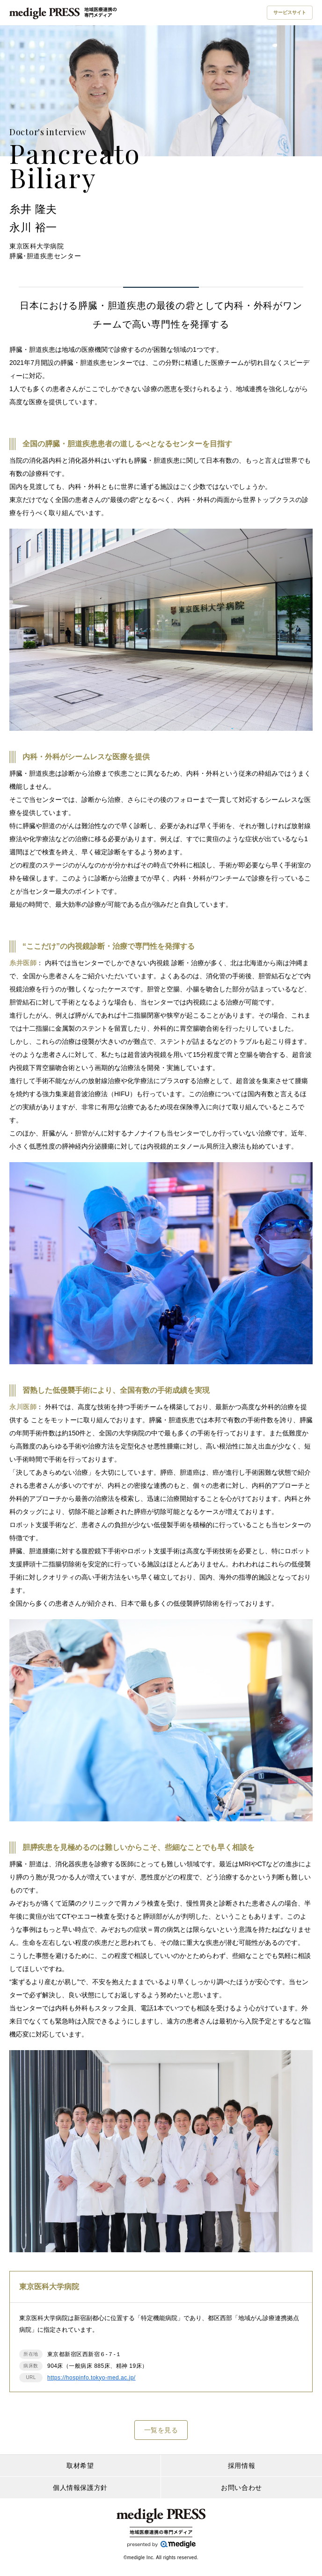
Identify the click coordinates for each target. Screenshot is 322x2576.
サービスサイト (289, 12)
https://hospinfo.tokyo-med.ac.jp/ (91, 2377)
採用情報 (241, 2465)
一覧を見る (161, 2430)
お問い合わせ (241, 2487)
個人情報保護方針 (80, 2487)
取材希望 (80, 2465)
